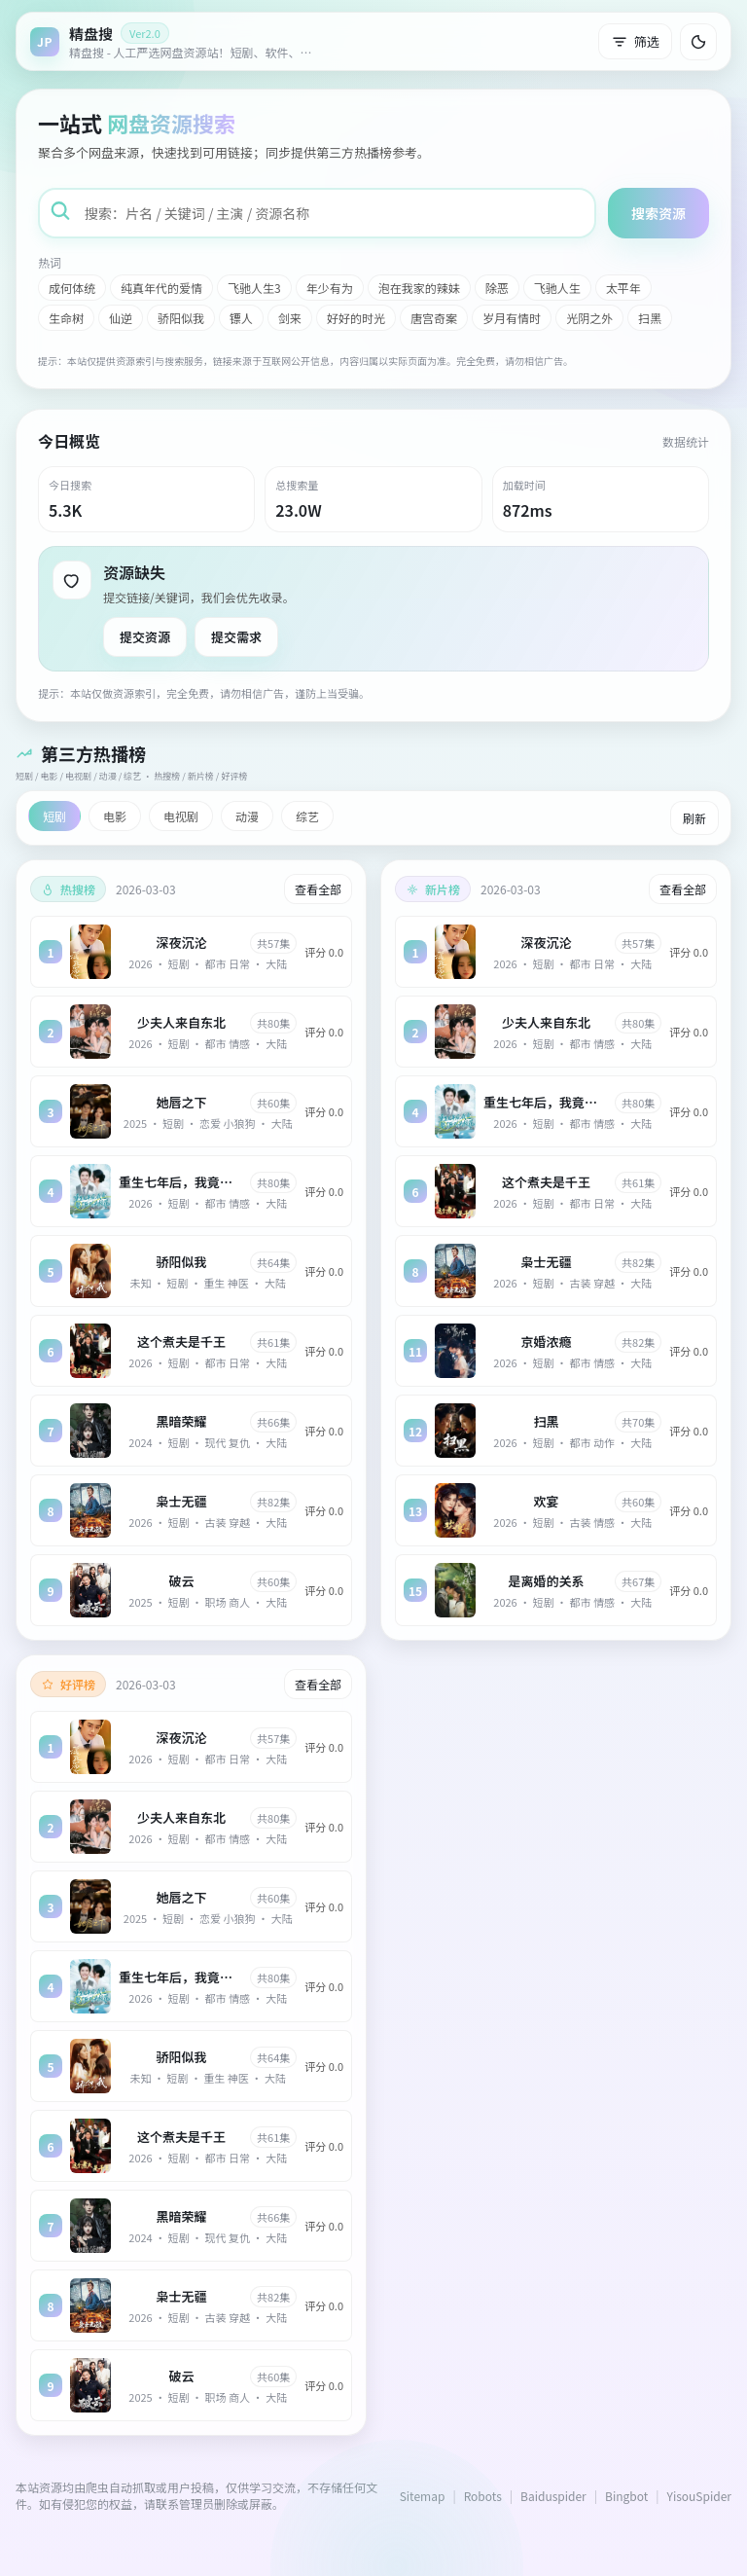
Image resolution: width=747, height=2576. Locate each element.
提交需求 (236, 637)
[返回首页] (176, 41)
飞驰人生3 (254, 287)
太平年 (623, 287)
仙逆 (120, 317)
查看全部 (318, 889)
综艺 (307, 816)
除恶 (497, 287)
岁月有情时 (511, 317)
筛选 (635, 41)
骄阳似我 (181, 317)
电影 (114, 816)
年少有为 (329, 287)
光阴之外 (589, 317)
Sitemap (422, 2495)
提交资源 (145, 637)
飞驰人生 (557, 287)
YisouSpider (699, 2495)
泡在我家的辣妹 (419, 287)
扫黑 (649, 317)
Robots (483, 2495)
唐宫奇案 (433, 317)
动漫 (247, 816)
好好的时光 (356, 317)
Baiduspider (553, 2495)
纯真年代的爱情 (161, 287)
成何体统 (72, 287)
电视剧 (180, 816)
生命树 (66, 317)
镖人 (241, 317)
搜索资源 (658, 213)
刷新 (694, 818)
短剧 (54, 816)
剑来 (290, 317)
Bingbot (626, 2495)
